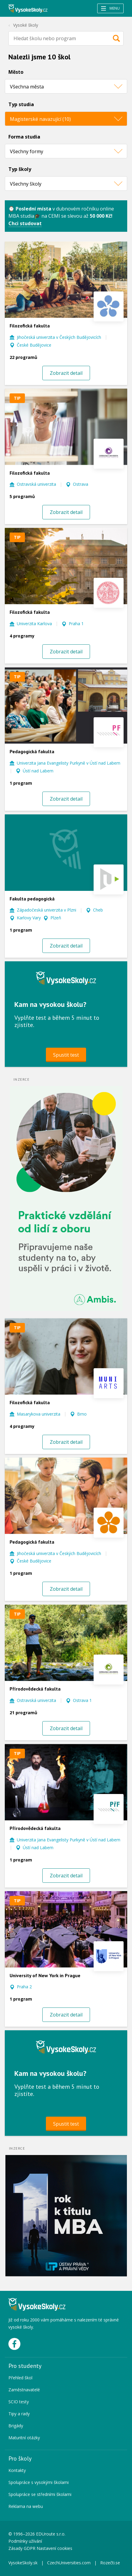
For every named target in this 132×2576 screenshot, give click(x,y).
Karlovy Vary (29, 918)
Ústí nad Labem (38, 771)
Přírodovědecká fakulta (35, 1689)
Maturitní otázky (24, 2437)
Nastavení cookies (54, 2548)
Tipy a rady (19, 2413)
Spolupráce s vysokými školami (38, 2482)
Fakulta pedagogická (32, 899)
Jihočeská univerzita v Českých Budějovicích (59, 337)
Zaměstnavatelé (24, 2389)
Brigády (15, 2425)
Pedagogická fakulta (32, 751)
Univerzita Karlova (34, 623)
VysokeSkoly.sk (23, 2563)
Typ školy (19, 169)
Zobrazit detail (66, 373)
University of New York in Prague (45, 1975)
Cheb (98, 910)
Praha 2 (24, 1986)
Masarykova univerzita (38, 1414)
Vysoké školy (25, 25)
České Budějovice (34, 345)
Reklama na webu (25, 2506)
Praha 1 (76, 623)
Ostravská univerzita (36, 484)
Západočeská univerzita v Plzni (46, 910)
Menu (110, 8)
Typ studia (21, 104)
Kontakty (17, 2470)
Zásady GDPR (21, 2548)
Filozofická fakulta (30, 326)
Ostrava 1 (82, 1700)
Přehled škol (20, 2377)
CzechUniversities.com (69, 2563)
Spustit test (66, 1055)
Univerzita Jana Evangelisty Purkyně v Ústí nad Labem (68, 763)
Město (15, 72)
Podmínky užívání (25, 2541)
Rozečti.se (110, 2563)
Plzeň (55, 918)
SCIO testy (18, 2401)
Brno (82, 1414)
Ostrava (80, 484)
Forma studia (24, 136)
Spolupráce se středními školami (39, 2494)
